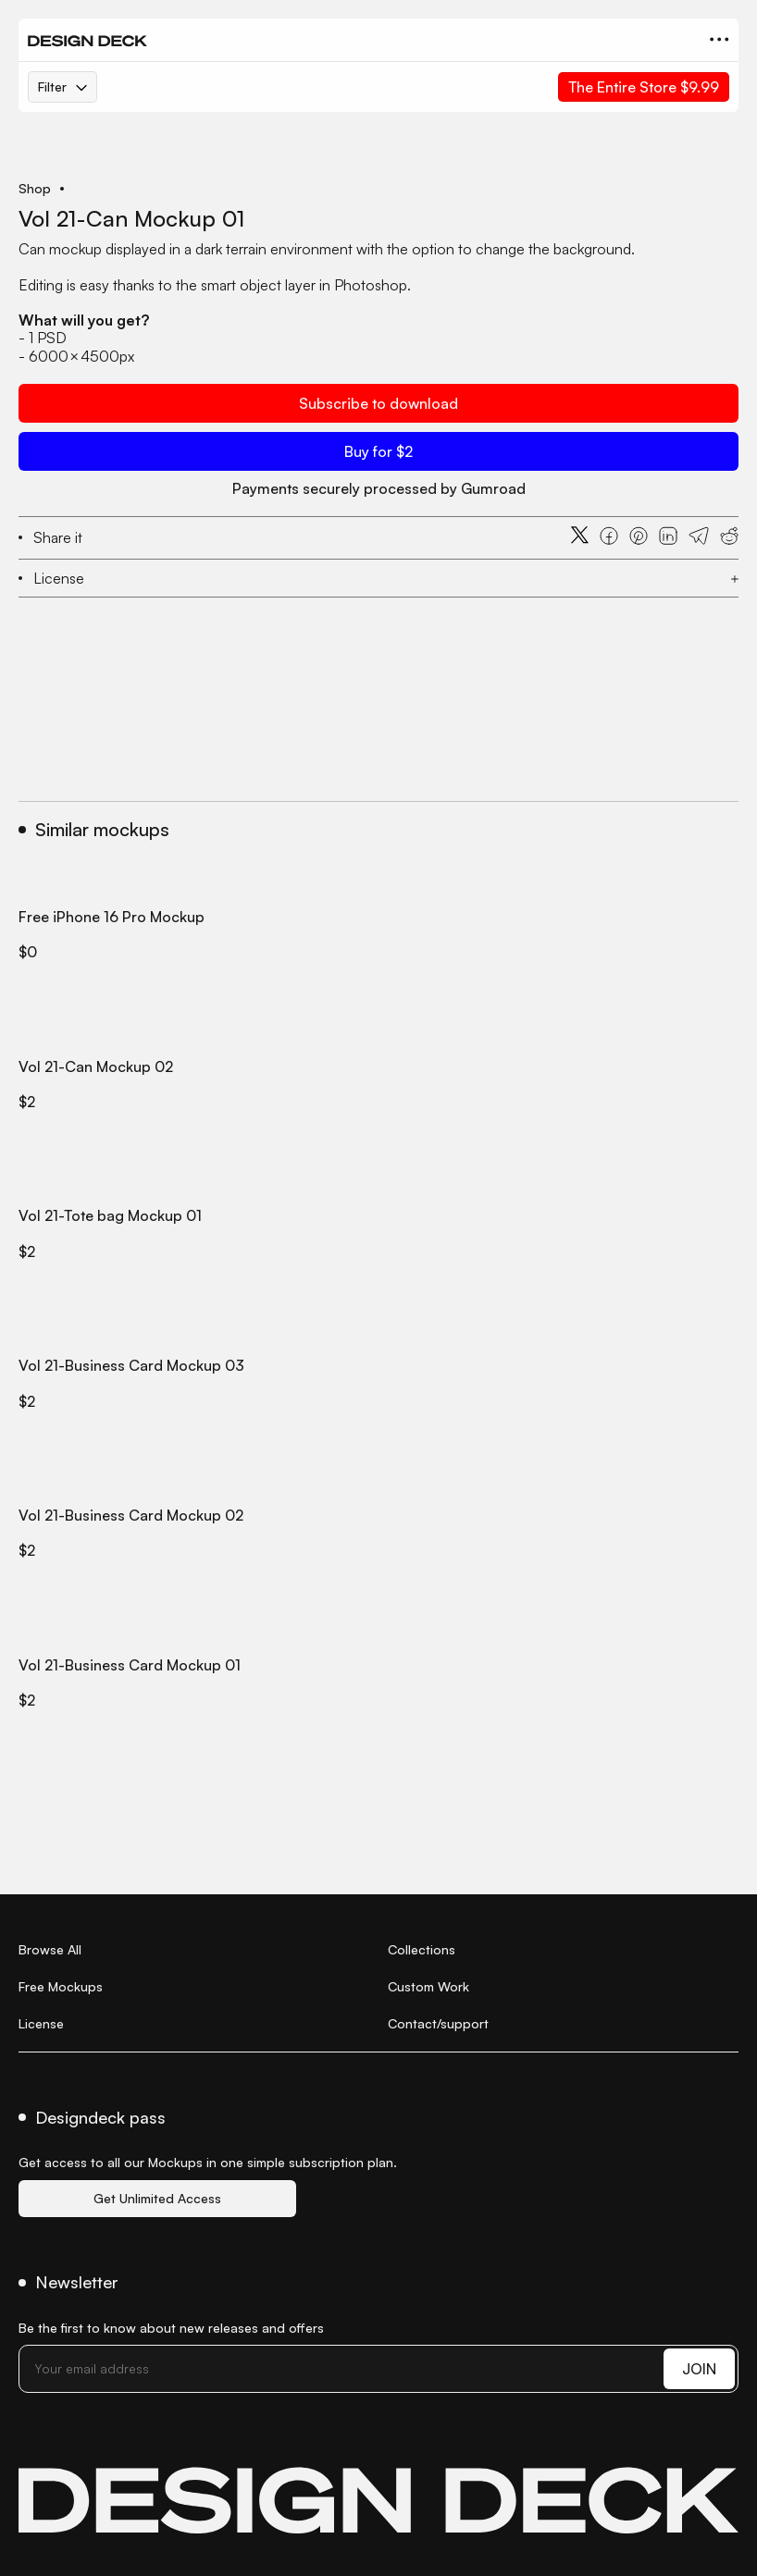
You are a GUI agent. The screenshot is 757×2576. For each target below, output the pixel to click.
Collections (421, 1949)
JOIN (699, 2369)
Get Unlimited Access (157, 2198)
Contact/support (438, 2023)
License (41, 2023)
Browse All (50, 1949)
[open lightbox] (378, 157)
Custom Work (428, 1986)
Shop (35, 188)
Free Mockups (61, 1986)
